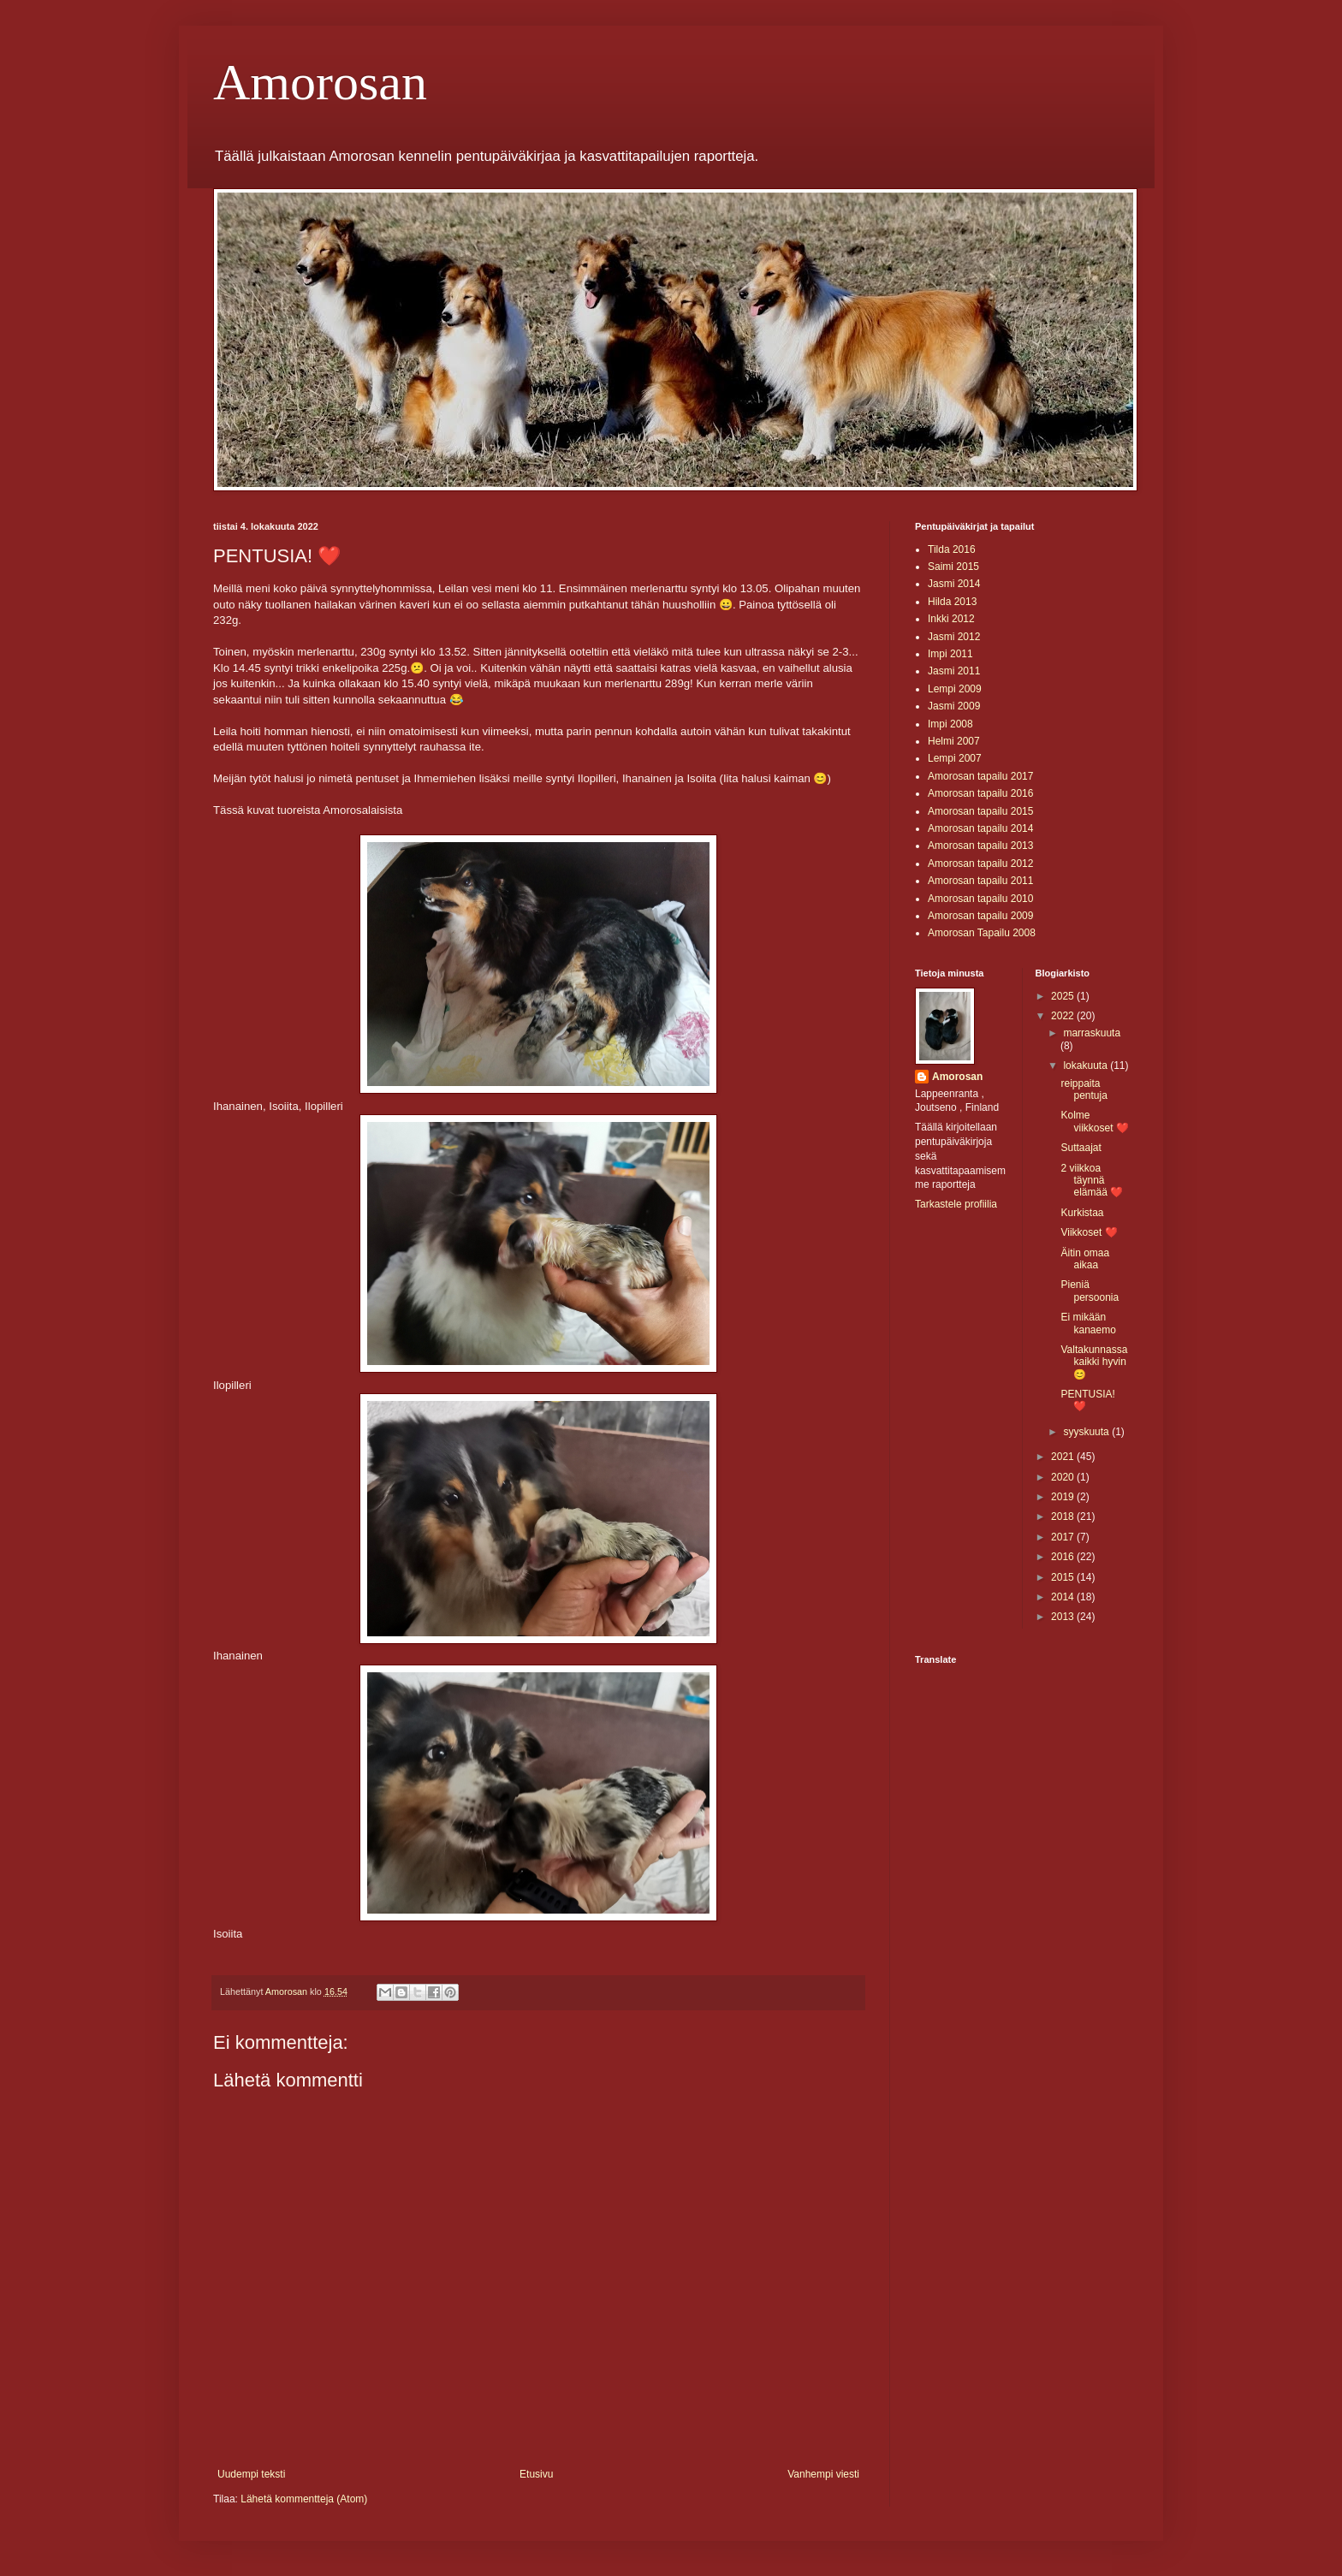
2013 (1064, 1617)
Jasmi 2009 (954, 706)
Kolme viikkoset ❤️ (1094, 1121)
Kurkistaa (1081, 1213)
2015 (1064, 1577)
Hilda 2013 (952, 602)
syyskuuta (1087, 1432)
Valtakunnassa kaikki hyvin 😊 (1093, 1362)
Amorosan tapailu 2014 (980, 828)
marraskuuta (1091, 1033)
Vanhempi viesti (823, 2474)
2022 (1064, 1016)
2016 (1064, 1557)
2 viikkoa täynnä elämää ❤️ (1091, 1180)
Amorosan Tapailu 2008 (982, 933)
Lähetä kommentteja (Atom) (303, 2499)
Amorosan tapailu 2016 (980, 793)
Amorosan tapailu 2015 (980, 811)
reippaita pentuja (1083, 1089)
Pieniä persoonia (1089, 1291)
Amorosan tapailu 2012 (980, 864)
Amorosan (320, 82)
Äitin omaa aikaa (1084, 1259)
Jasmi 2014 (954, 584)
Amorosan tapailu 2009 (980, 916)
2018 (1064, 1516)
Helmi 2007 (954, 741)
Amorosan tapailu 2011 (980, 881)
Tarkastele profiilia (956, 1204)
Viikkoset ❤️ (1088, 1232)
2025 (1064, 996)
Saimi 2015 (953, 567)
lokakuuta (1086, 1065)
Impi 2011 (950, 654)
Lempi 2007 (955, 758)
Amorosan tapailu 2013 (980, 846)
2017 (1064, 1537)
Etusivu (536, 2474)
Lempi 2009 (955, 689)
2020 (1064, 1477)
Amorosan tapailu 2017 (980, 776)
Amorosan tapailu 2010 (980, 899)
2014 (1064, 1597)
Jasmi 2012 (954, 637)
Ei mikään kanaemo (1087, 1323)
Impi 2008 (950, 724)
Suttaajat (1080, 1148)
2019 (1064, 1497)
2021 (1064, 1457)
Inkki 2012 (951, 619)
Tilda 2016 (952, 549)
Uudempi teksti (251, 2474)
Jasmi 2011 (954, 671)
